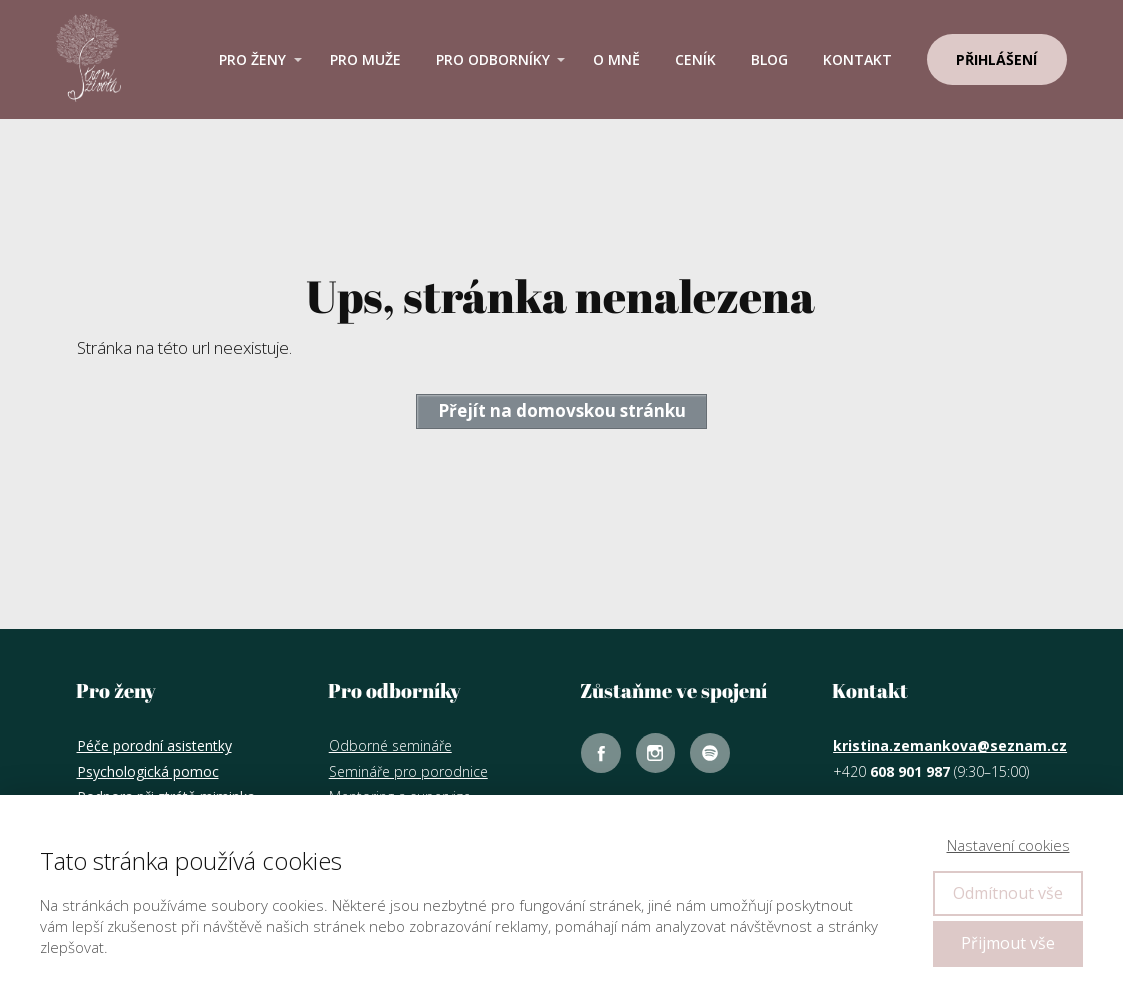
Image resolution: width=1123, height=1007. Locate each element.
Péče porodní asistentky (154, 745)
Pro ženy (252, 59)
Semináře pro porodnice (408, 771)
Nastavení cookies (1008, 845)
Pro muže (365, 59)
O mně (616, 59)
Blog (769, 59)
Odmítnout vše (1008, 893)
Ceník (695, 59)
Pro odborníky (493, 59)
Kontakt (857, 59)
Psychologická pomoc (148, 771)
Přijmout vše (1008, 943)
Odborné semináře (390, 745)
